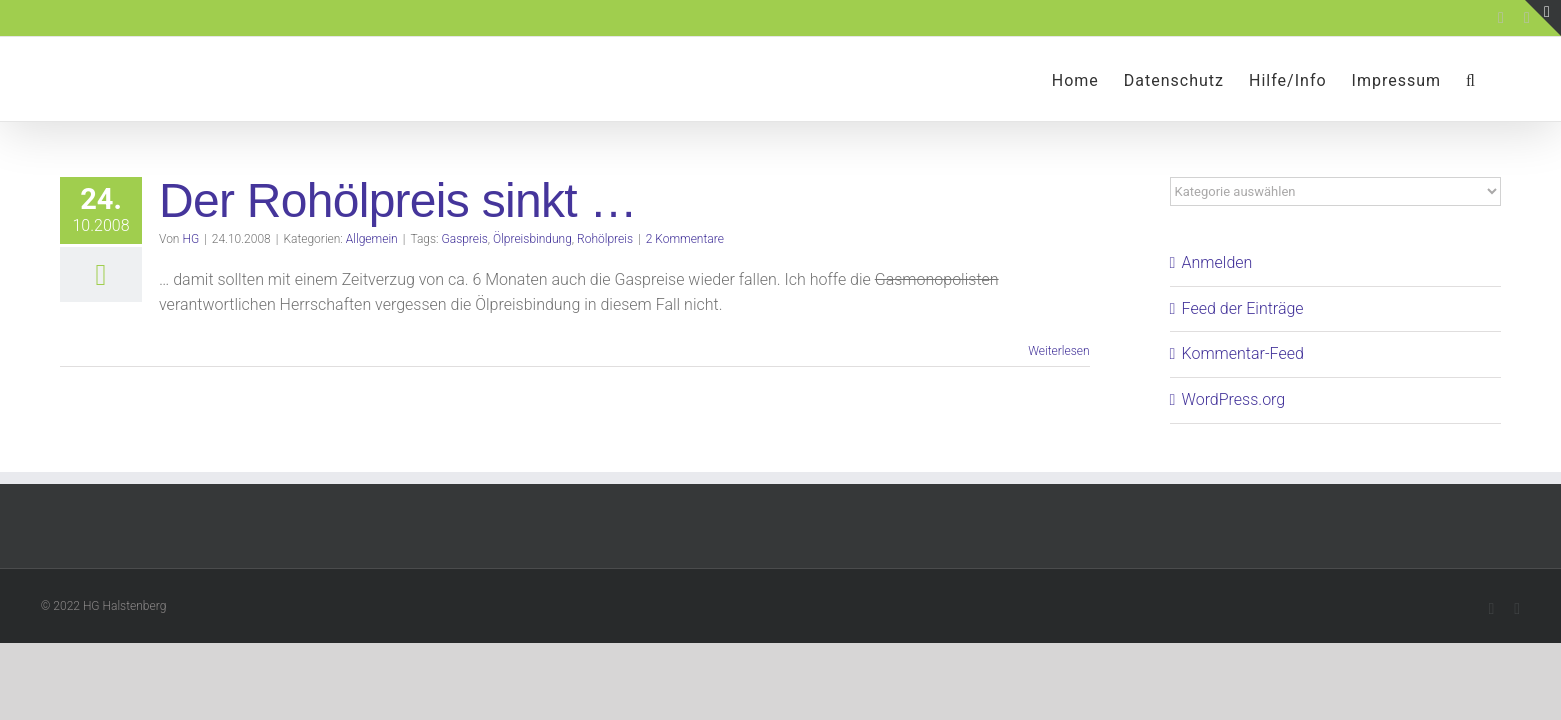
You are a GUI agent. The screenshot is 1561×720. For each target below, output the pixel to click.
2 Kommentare (685, 239)
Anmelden (1217, 262)
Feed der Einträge (1243, 308)
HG (190, 239)
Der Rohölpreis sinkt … (398, 200)
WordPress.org (1234, 399)
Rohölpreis (605, 239)
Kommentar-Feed (1243, 353)
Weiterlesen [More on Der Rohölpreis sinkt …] (1058, 351)
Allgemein (372, 239)
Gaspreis (465, 239)
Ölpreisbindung (532, 239)
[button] (1496, 79)
